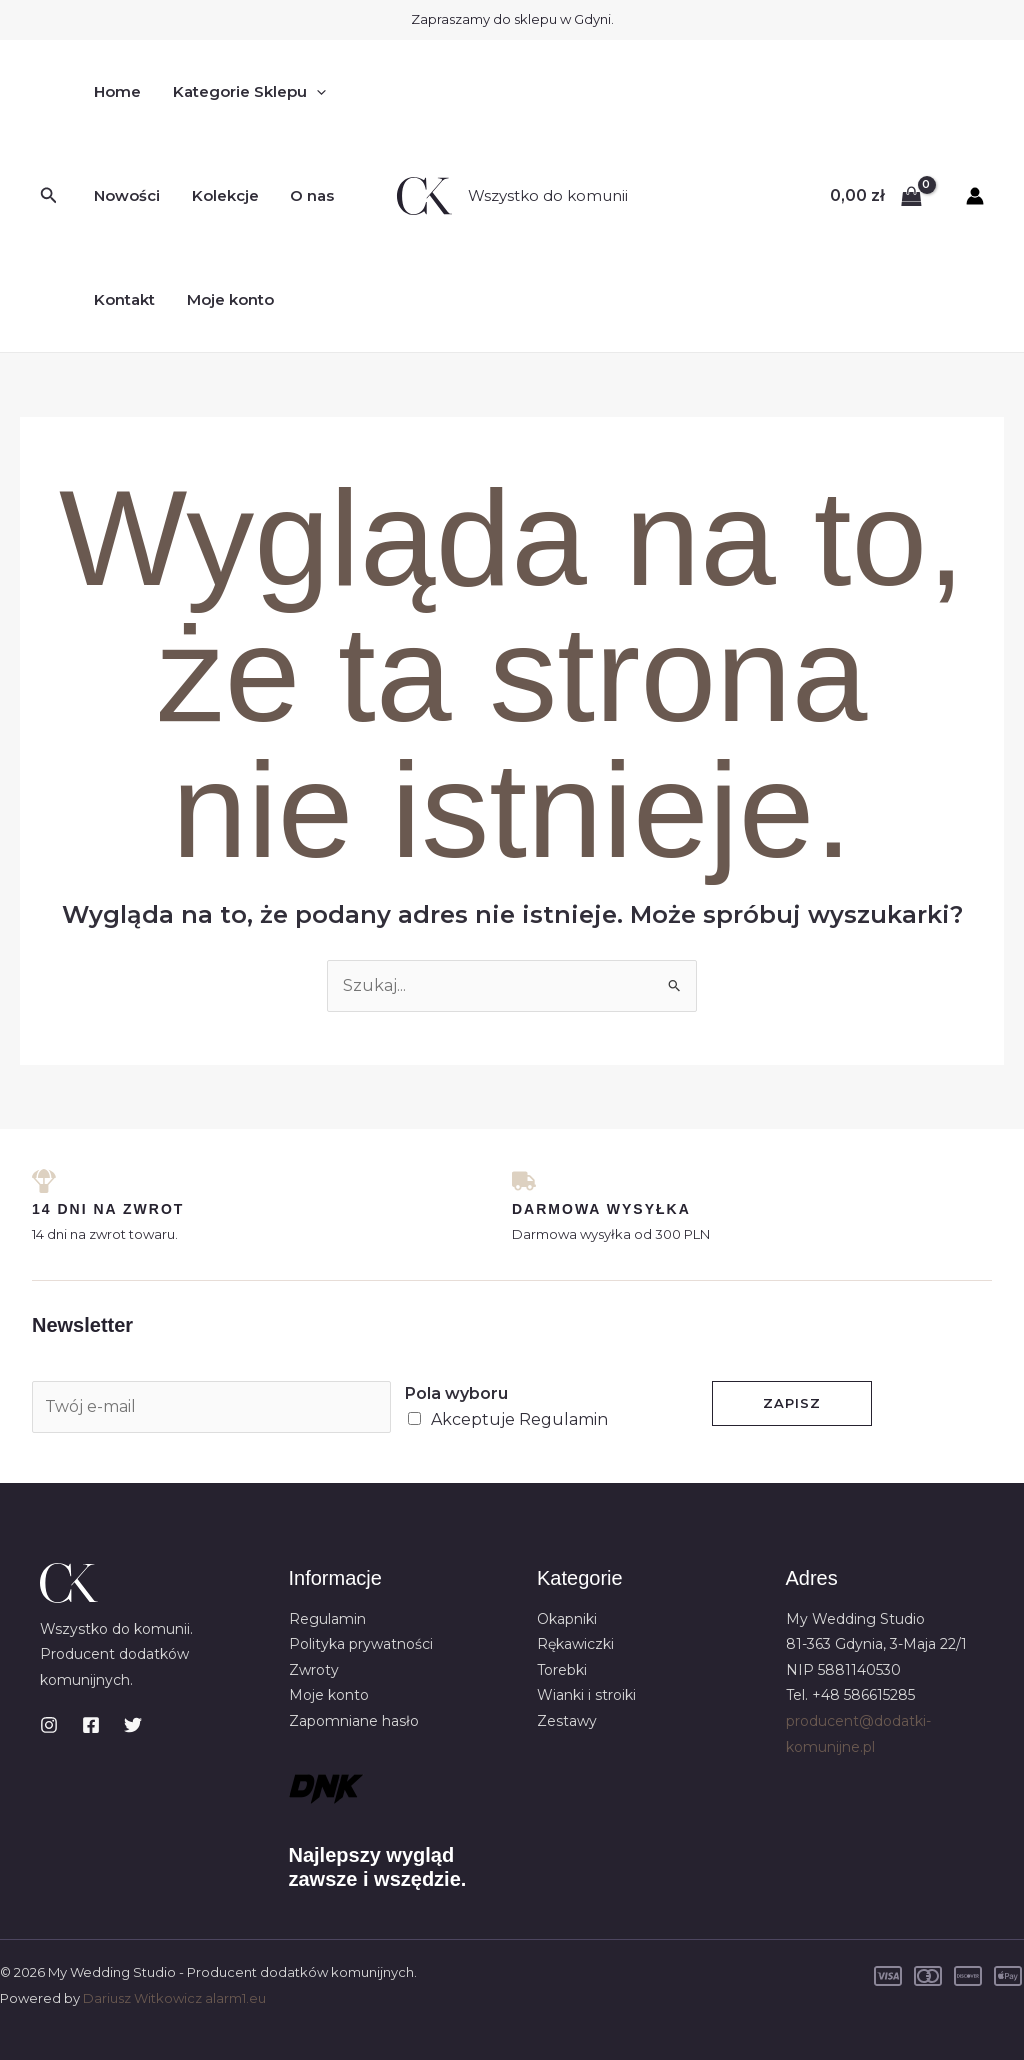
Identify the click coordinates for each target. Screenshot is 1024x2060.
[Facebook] (91, 1725)
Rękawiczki (575, 1644)
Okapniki (567, 1619)
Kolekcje (222, 195)
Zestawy (567, 1721)
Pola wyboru (456, 1393)
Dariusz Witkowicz (142, 1998)
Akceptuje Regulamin (519, 1419)
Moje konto (227, 299)
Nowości (126, 195)
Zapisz (792, 1403)
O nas (308, 195)
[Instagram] (49, 1725)
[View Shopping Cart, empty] (875, 196)
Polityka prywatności (361, 1644)
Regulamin (327, 1619)
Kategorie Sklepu (246, 92)
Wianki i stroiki (586, 1696)
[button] (49, 196)
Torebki (562, 1670)
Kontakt (123, 299)
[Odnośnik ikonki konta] (975, 196)
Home (116, 91)
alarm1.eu (235, 1998)
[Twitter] (133, 1725)
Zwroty (314, 1670)
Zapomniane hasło (354, 1721)
